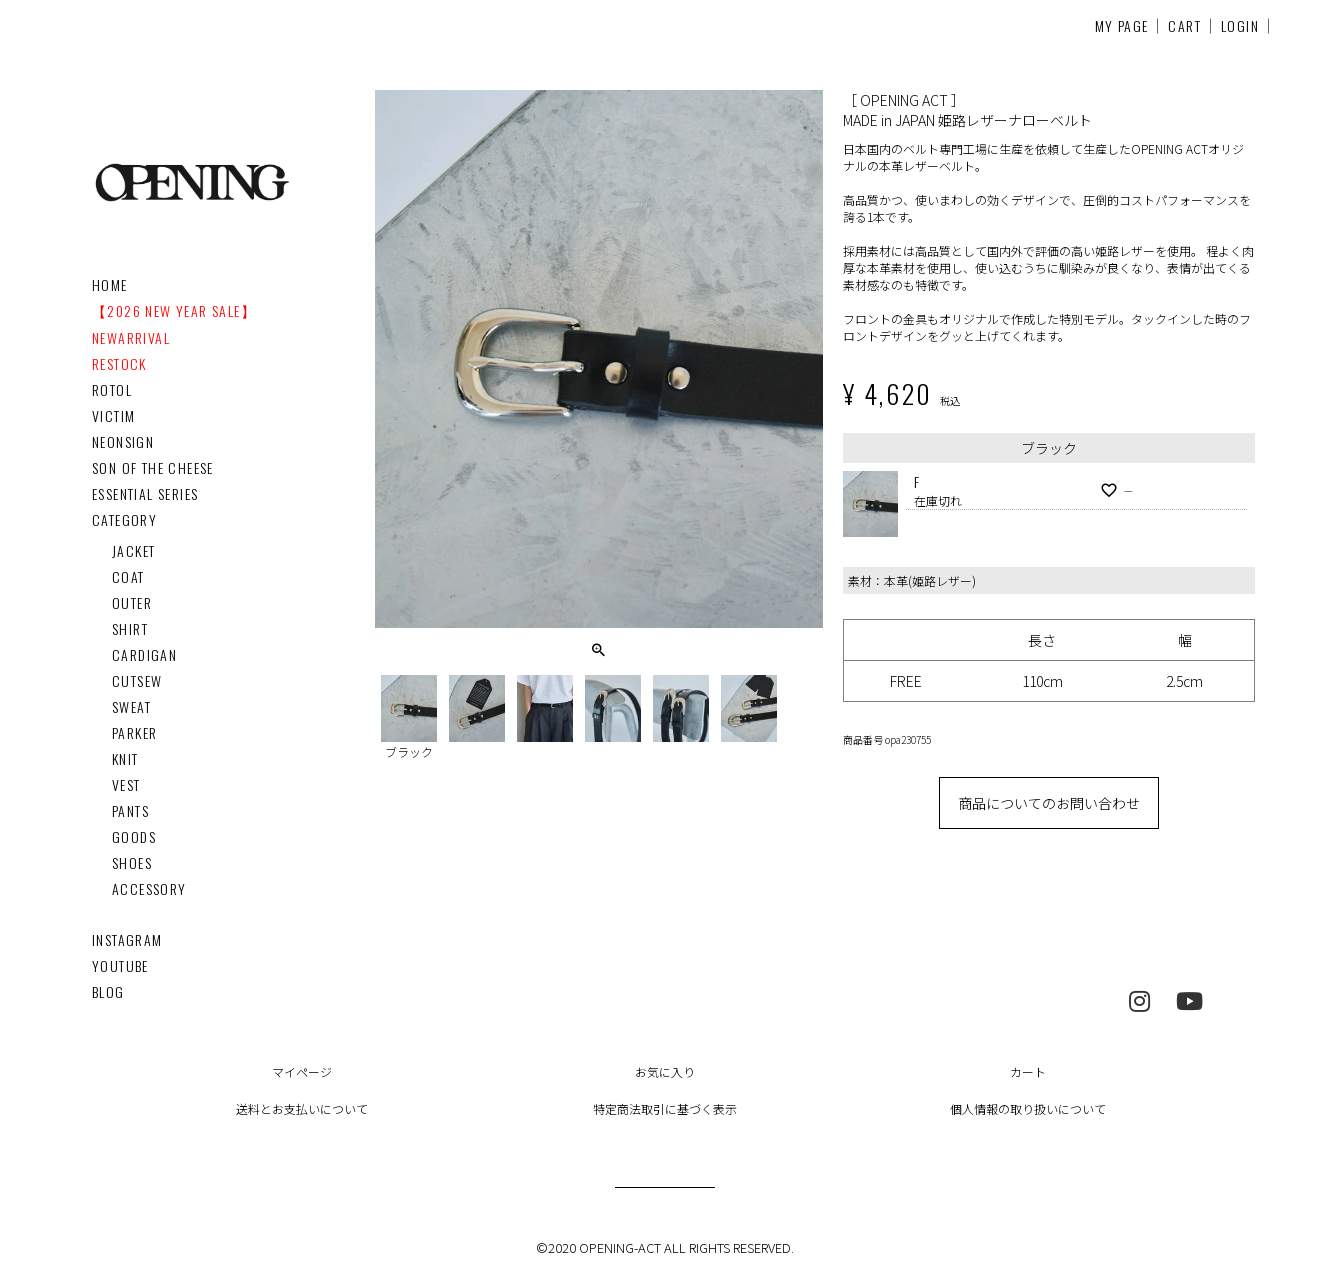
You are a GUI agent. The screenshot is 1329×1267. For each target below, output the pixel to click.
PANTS (130, 810)
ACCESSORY (149, 888)
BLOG (108, 991)
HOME (110, 284)
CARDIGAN (144, 654)
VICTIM (113, 415)
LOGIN (1240, 25)
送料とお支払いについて (302, 1108)
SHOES (132, 862)
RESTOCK (119, 363)
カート (1028, 1071)
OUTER (132, 602)
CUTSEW (137, 680)
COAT (128, 576)
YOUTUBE (120, 965)
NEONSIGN (123, 441)
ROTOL (112, 389)
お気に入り (665, 1071)
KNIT (125, 758)
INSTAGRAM (127, 939)
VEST (126, 784)
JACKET (133, 550)
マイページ (302, 1071)
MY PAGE (1122, 25)
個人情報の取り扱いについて (1028, 1108)
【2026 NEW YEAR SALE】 (174, 310)
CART (1184, 25)
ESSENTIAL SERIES (145, 493)
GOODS (134, 836)
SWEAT (131, 706)
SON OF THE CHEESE (153, 467)
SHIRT (130, 628)
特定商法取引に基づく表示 (665, 1108)
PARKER (134, 732)
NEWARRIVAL (131, 337)
